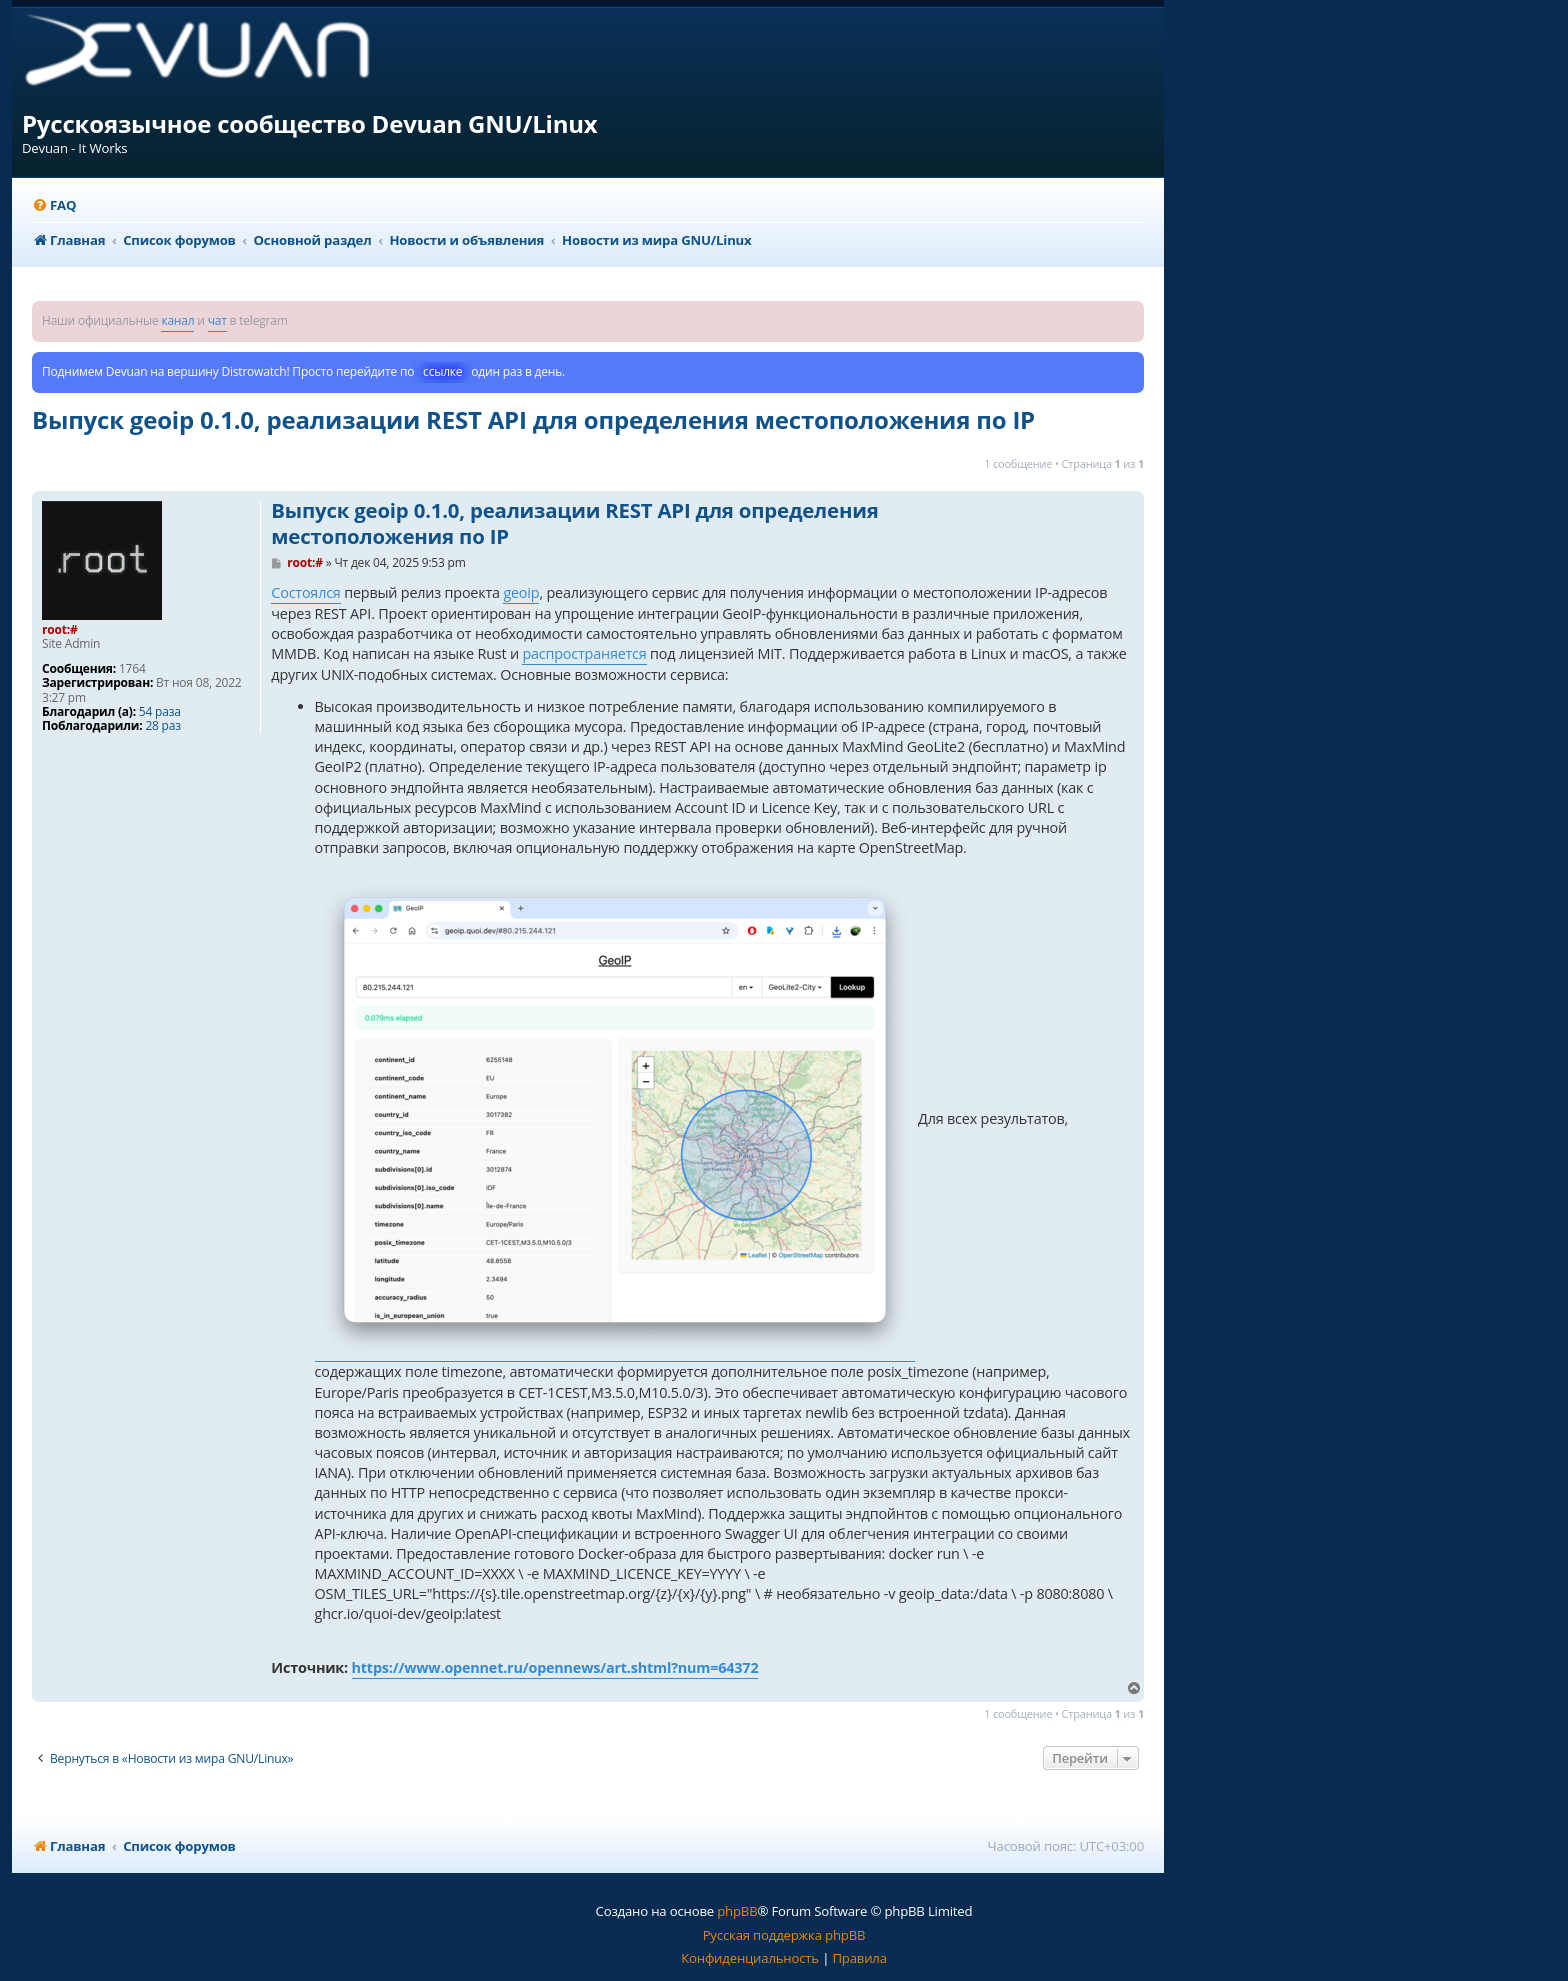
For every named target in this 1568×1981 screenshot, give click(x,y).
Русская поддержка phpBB (784, 1935)
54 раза (160, 712)
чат (217, 320)
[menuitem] (54, 205)
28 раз (162, 726)
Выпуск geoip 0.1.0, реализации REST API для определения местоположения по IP (533, 419)
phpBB (737, 1911)
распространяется (584, 653)
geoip (521, 592)
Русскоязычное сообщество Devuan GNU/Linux (310, 123)
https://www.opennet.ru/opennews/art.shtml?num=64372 (555, 1667)
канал (177, 320)
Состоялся (305, 592)
